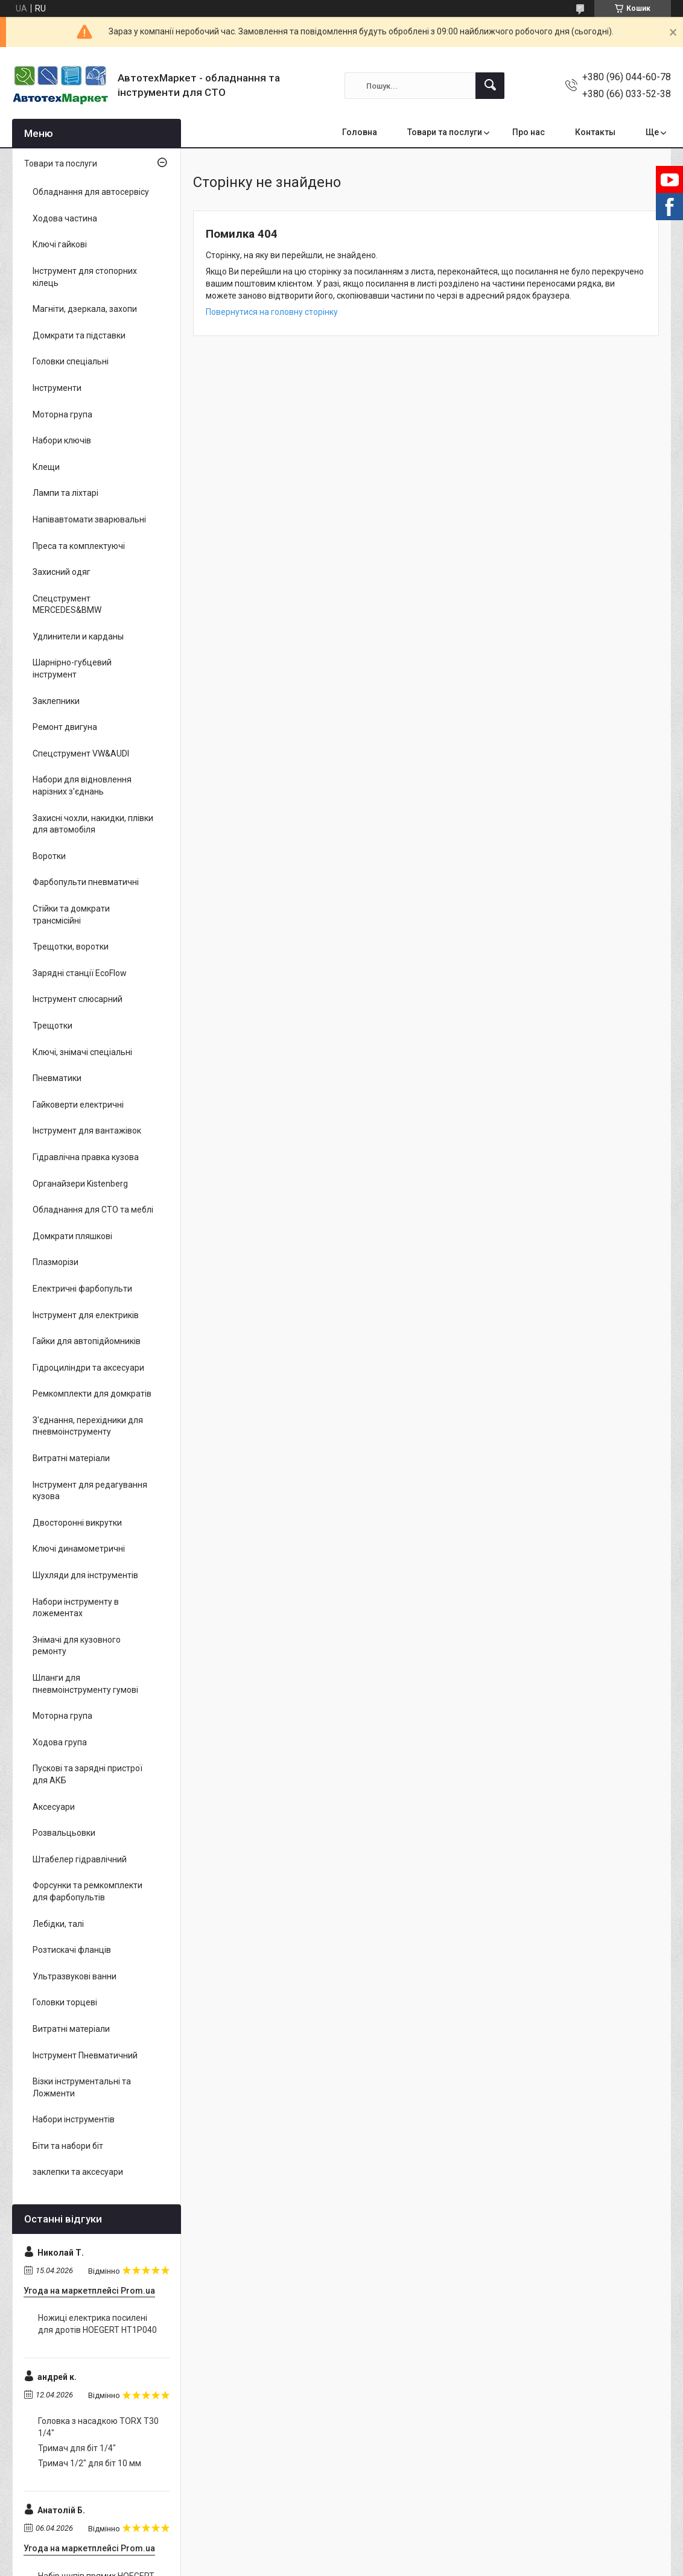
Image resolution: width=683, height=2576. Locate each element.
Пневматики (57, 1078)
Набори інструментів (74, 2119)
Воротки (49, 856)
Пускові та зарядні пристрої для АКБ (87, 1774)
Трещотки (52, 1025)
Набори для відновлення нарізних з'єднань (82, 785)
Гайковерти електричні (78, 1104)
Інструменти (57, 388)
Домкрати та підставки (79, 335)
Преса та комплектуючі (79, 546)
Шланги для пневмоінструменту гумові (85, 1684)
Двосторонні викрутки (77, 1523)
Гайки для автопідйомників (87, 1341)
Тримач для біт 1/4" (77, 2448)
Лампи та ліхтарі (65, 493)
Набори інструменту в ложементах (76, 1608)
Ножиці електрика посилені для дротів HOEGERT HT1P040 (97, 2324)
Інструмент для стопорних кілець (85, 277)
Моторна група (62, 414)
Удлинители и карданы (78, 636)
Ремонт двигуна (65, 727)
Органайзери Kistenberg (80, 1183)
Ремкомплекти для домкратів (92, 1393)
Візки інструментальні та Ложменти (82, 2087)
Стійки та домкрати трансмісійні (71, 914)
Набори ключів (62, 440)
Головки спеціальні (71, 361)
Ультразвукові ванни (74, 1976)
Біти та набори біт (68, 2146)
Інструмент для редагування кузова (90, 1491)
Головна (359, 132)
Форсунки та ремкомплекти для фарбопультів (87, 1891)
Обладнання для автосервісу (91, 192)
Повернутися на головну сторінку (272, 312)
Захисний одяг (62, 572)
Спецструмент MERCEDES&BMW (67, 604)
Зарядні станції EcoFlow (80, 973)
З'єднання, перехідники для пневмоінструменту (88, 1426)
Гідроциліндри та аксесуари (88, 1367)
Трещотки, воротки (71, 946)
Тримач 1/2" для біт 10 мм (89, 2463)
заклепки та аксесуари (78, 2172)
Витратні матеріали (71, 1458)
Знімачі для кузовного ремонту (77, 1646)
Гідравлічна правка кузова (86, 1157)
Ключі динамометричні (79, 1548)
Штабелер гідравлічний (80, 1859)
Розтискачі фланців (72, 1950)
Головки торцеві (65, 2002)
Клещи (46, 467)
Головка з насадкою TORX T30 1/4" (98, 2427)
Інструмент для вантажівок (87, 1130)
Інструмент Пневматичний (85, 2055)
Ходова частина (65, 218)
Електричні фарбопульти (82, 1288)
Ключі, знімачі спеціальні (82, 1052)
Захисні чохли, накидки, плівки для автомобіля (93, 824)
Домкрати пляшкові (72, 1236)
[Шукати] (489, 85)
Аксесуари (54, 1807)
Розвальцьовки (64, 1833)
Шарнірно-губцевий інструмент (72, 668)
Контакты (595, 132)
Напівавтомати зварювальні (89, 519)
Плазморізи (55, 1262)
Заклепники (56, 701)
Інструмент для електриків (86, 1315)
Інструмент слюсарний (77, 999)
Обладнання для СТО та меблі (93, 1209)
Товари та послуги (444, 132)
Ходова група (60, 1742)
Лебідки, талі (58, 1924)
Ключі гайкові (60, 244)
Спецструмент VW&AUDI (81, 753)
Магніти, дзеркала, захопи (85, 309)
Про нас (528, 132)
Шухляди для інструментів (85, 1575)
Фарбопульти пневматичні (86, 882)
